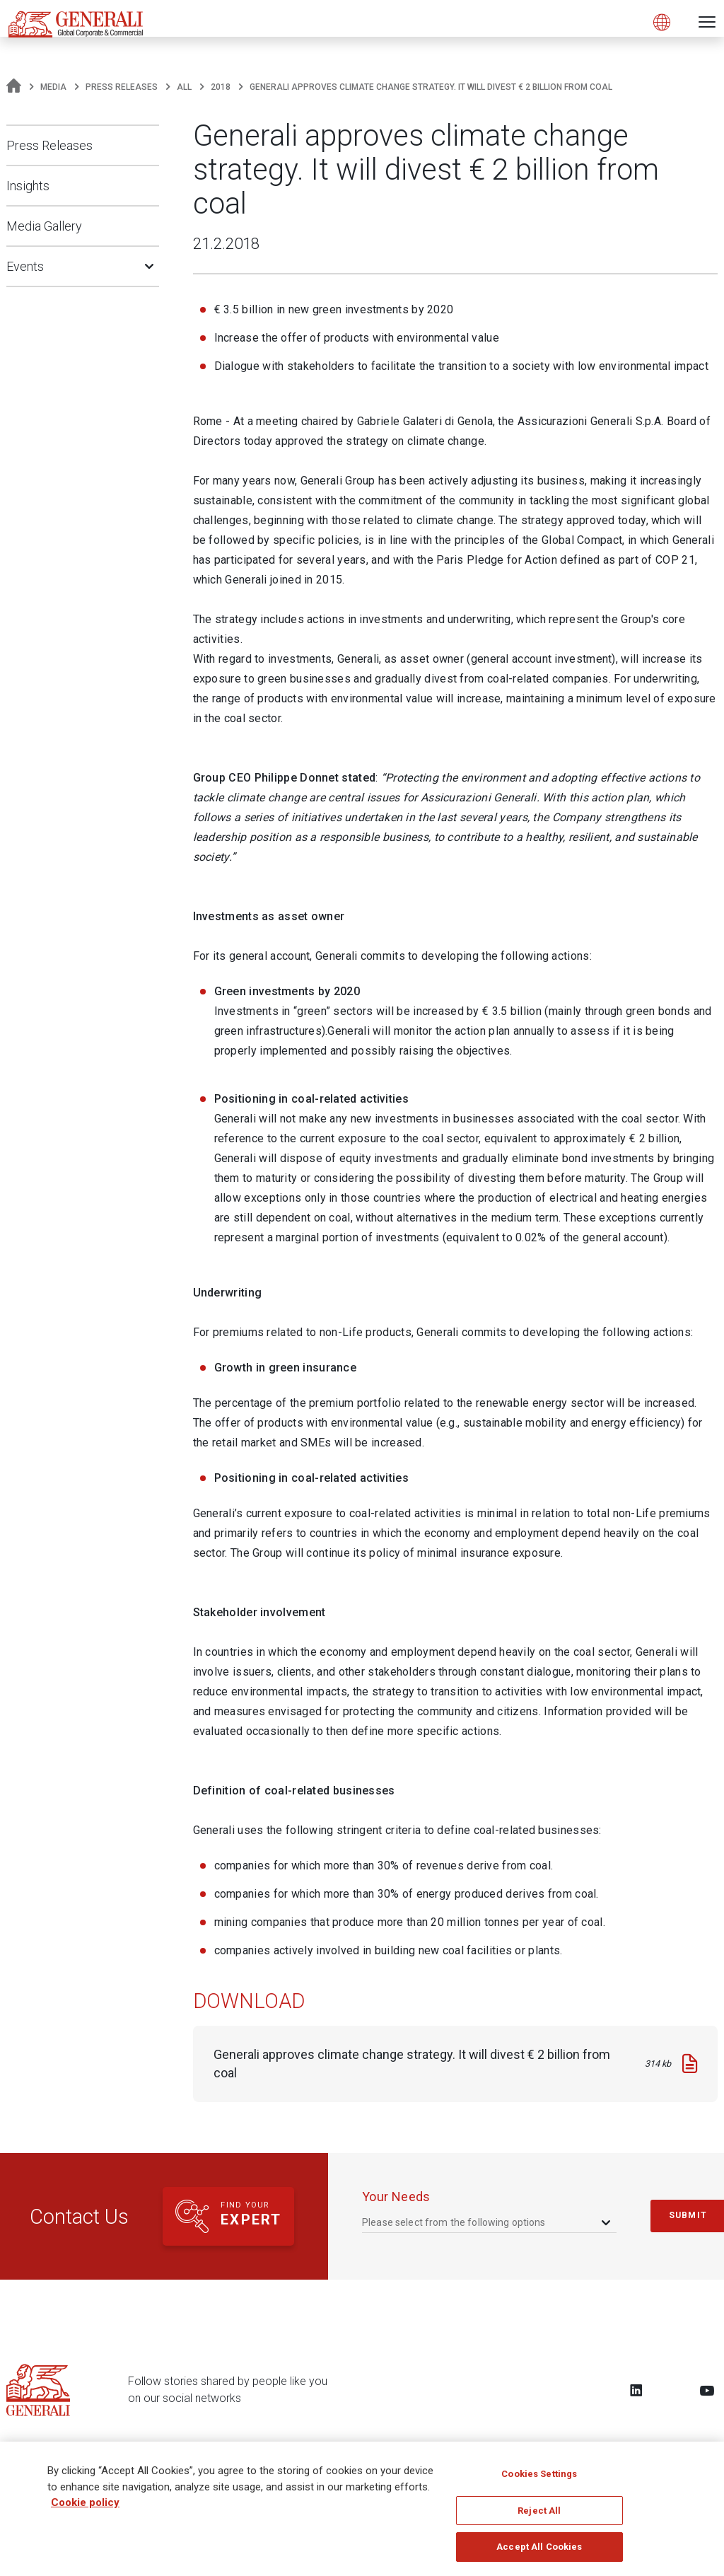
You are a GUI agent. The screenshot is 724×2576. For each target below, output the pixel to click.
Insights (27, 185)
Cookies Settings (539, 2481)
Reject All (539, 2517)
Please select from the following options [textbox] (454, 2222)
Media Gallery (44, 226)
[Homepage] (13, 87)
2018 (220, 87)
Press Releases (122, 87)
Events (25, 266)
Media (53, 87)
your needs (396, 2196)
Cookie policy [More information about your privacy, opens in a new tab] (85, 2510)
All (184, 87)
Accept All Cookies (539, 2554)
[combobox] (487, 2222)
